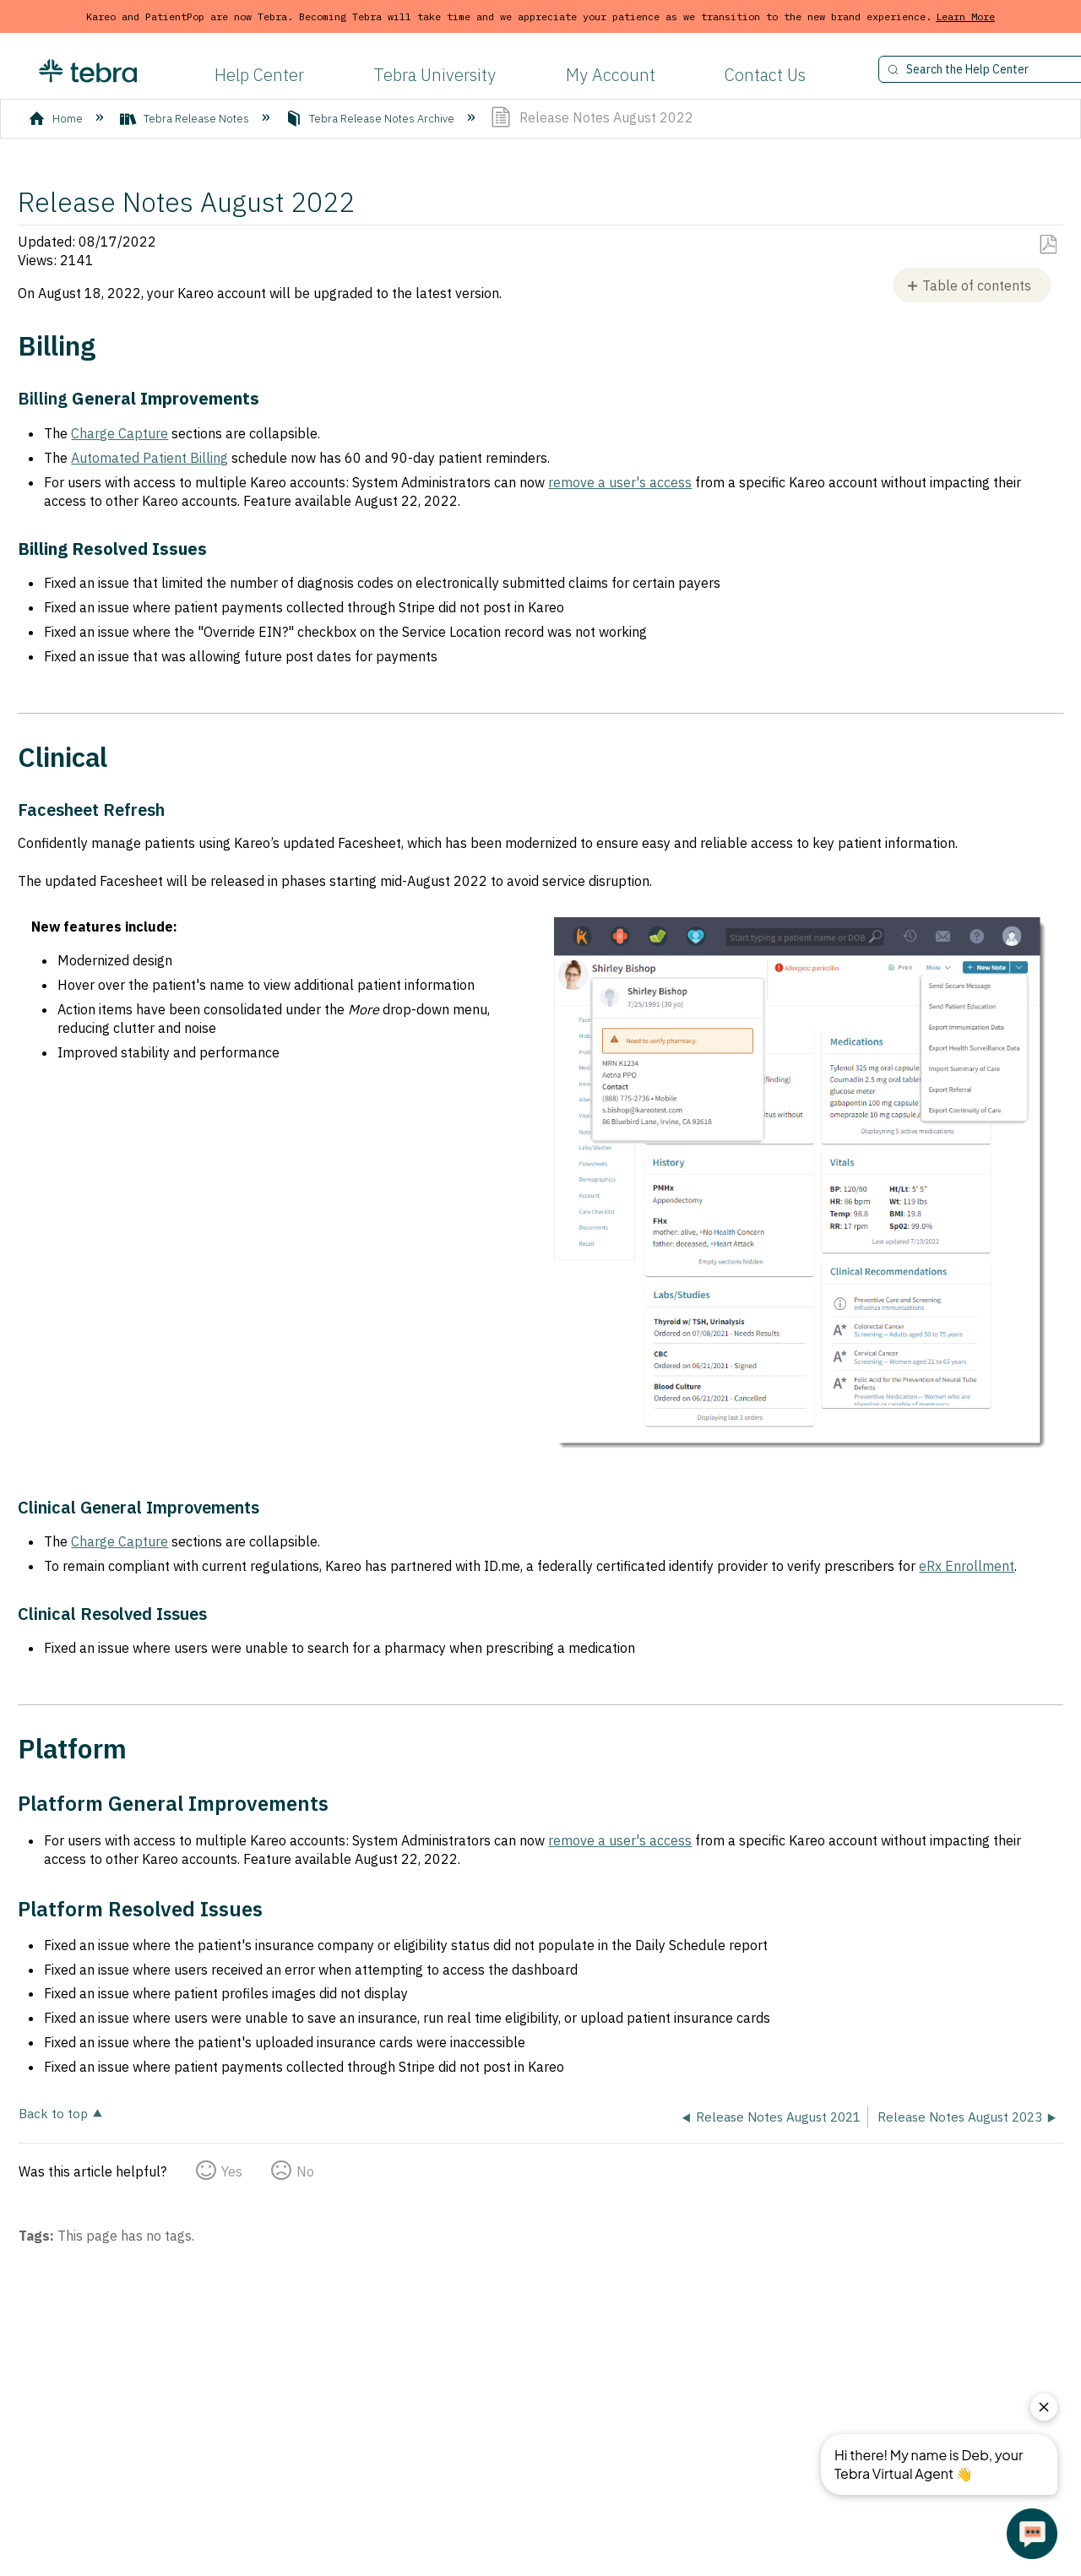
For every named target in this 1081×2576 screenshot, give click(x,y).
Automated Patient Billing (149, 457)
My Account (610, 74)
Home (57, 118)
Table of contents (976, 285)
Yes (231, 2171)
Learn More (965, 16)
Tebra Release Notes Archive (371, 118)
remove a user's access (620, 482)
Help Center (259, 74)
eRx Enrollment (966, 1565)
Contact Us (765, 74)
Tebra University (434, 74)
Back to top (53, 2113)
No (305, 2171)
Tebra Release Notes (186, 118)
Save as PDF (1048, 245)
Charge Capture (119, 433)
